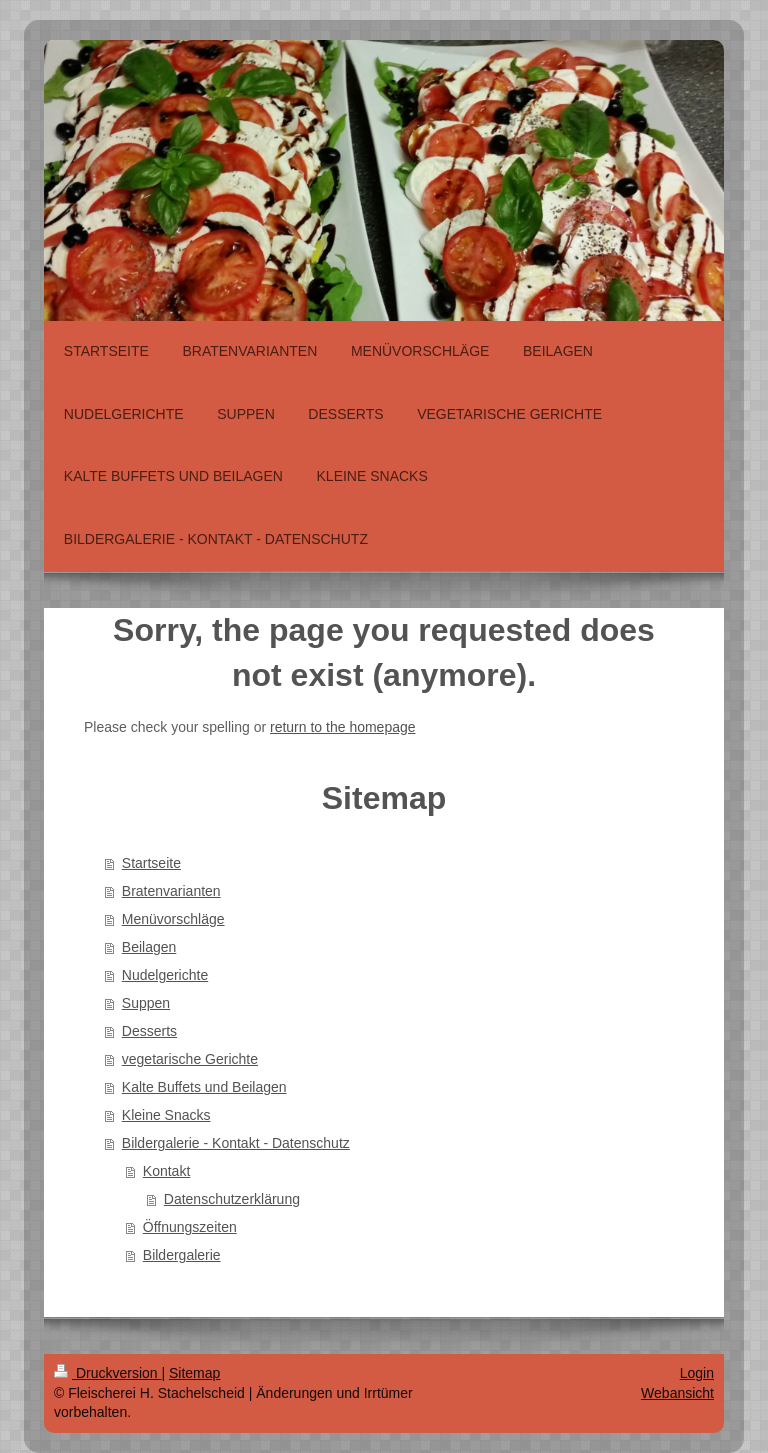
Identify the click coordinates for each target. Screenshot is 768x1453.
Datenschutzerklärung (232, 1199)
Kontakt (166, 1171)
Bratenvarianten (171, 891)
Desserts (149, 1031)
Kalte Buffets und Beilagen (204, 1087)
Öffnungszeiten (190, 1227)
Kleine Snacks (166, 1115)
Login (697, 1373)
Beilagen (149, 947)
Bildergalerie (182, 1255)
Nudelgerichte (165, 975)
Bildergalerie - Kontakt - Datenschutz (236, 1143)
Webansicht (677, 1393)
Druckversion (107, 1373)
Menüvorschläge (173, 919)
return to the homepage (343, 727)
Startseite (151, 863)
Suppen (146, 1003)
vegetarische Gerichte (190, 1059)
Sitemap (194, 1373)
